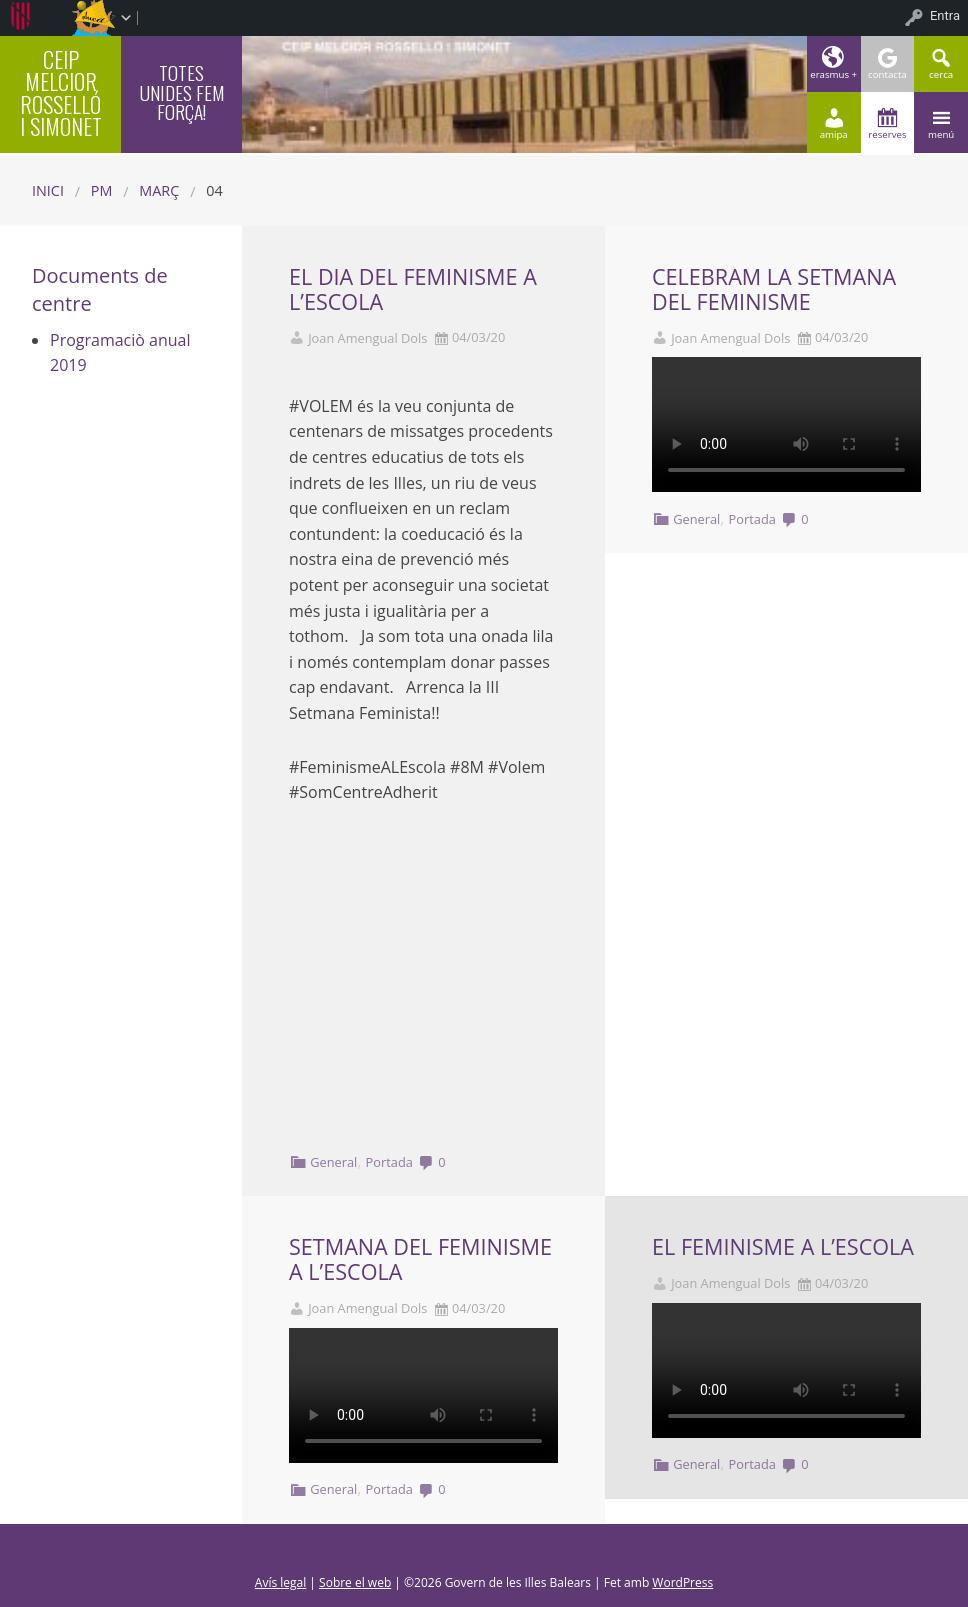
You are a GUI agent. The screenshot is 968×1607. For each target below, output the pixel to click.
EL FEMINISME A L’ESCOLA (783, 1246)
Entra (945, 15)
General (333, 1162)
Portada (389, 1162)
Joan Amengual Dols (367, 338)
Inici (48, 190)
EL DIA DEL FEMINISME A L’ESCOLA (413, 289)
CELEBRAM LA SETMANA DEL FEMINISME (774, 289)
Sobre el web (355, 1582)
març (159, 190)
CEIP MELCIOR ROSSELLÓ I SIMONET (61, 92)
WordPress (682, 1582)
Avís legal (280, 1582)
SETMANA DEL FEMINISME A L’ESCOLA (420, 1259)
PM (102, 190)
